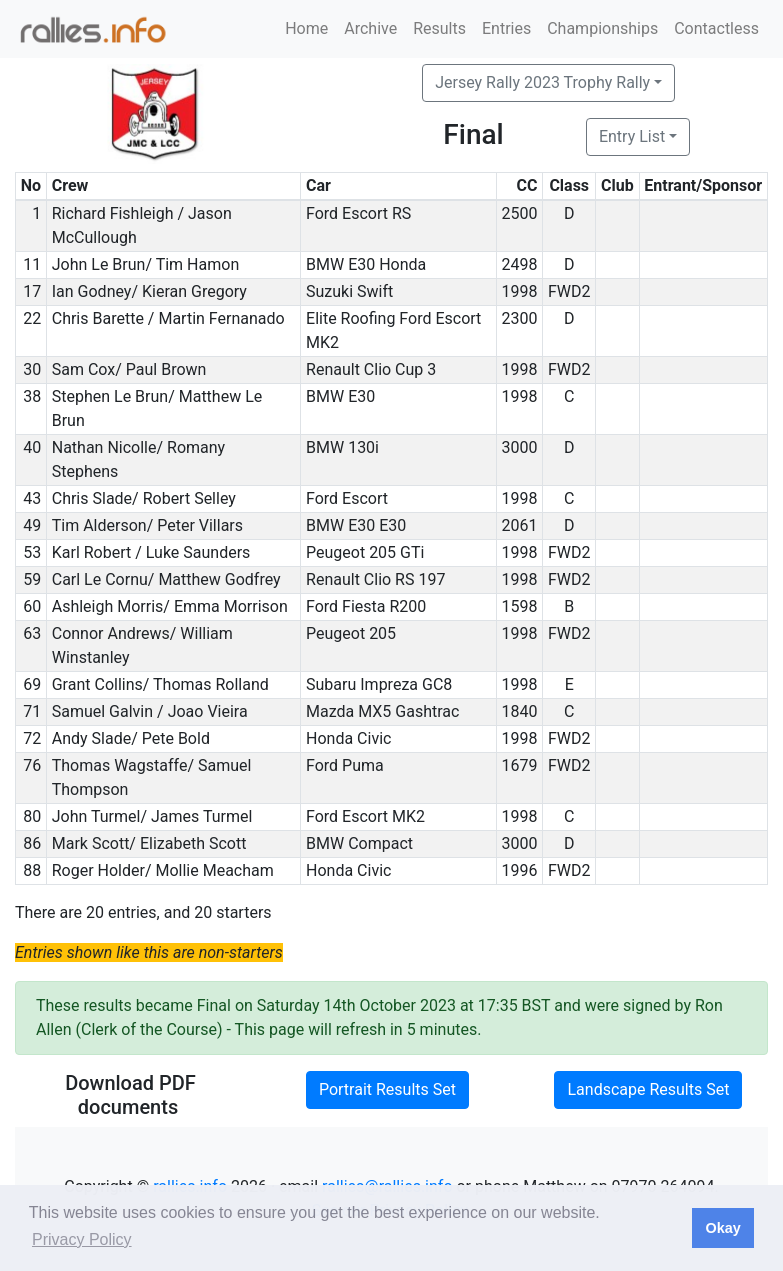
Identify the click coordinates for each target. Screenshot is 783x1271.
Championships (602, 28)
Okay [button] (722, 1228)
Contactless (716, 28)
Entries (506, 28)
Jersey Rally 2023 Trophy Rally (542, 82)
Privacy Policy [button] (82, 1239)
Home (306, 28)
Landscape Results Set (648, 1089)
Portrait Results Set (387, 1089)
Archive (370, 28)
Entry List (632, 136)
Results (439, 28)
